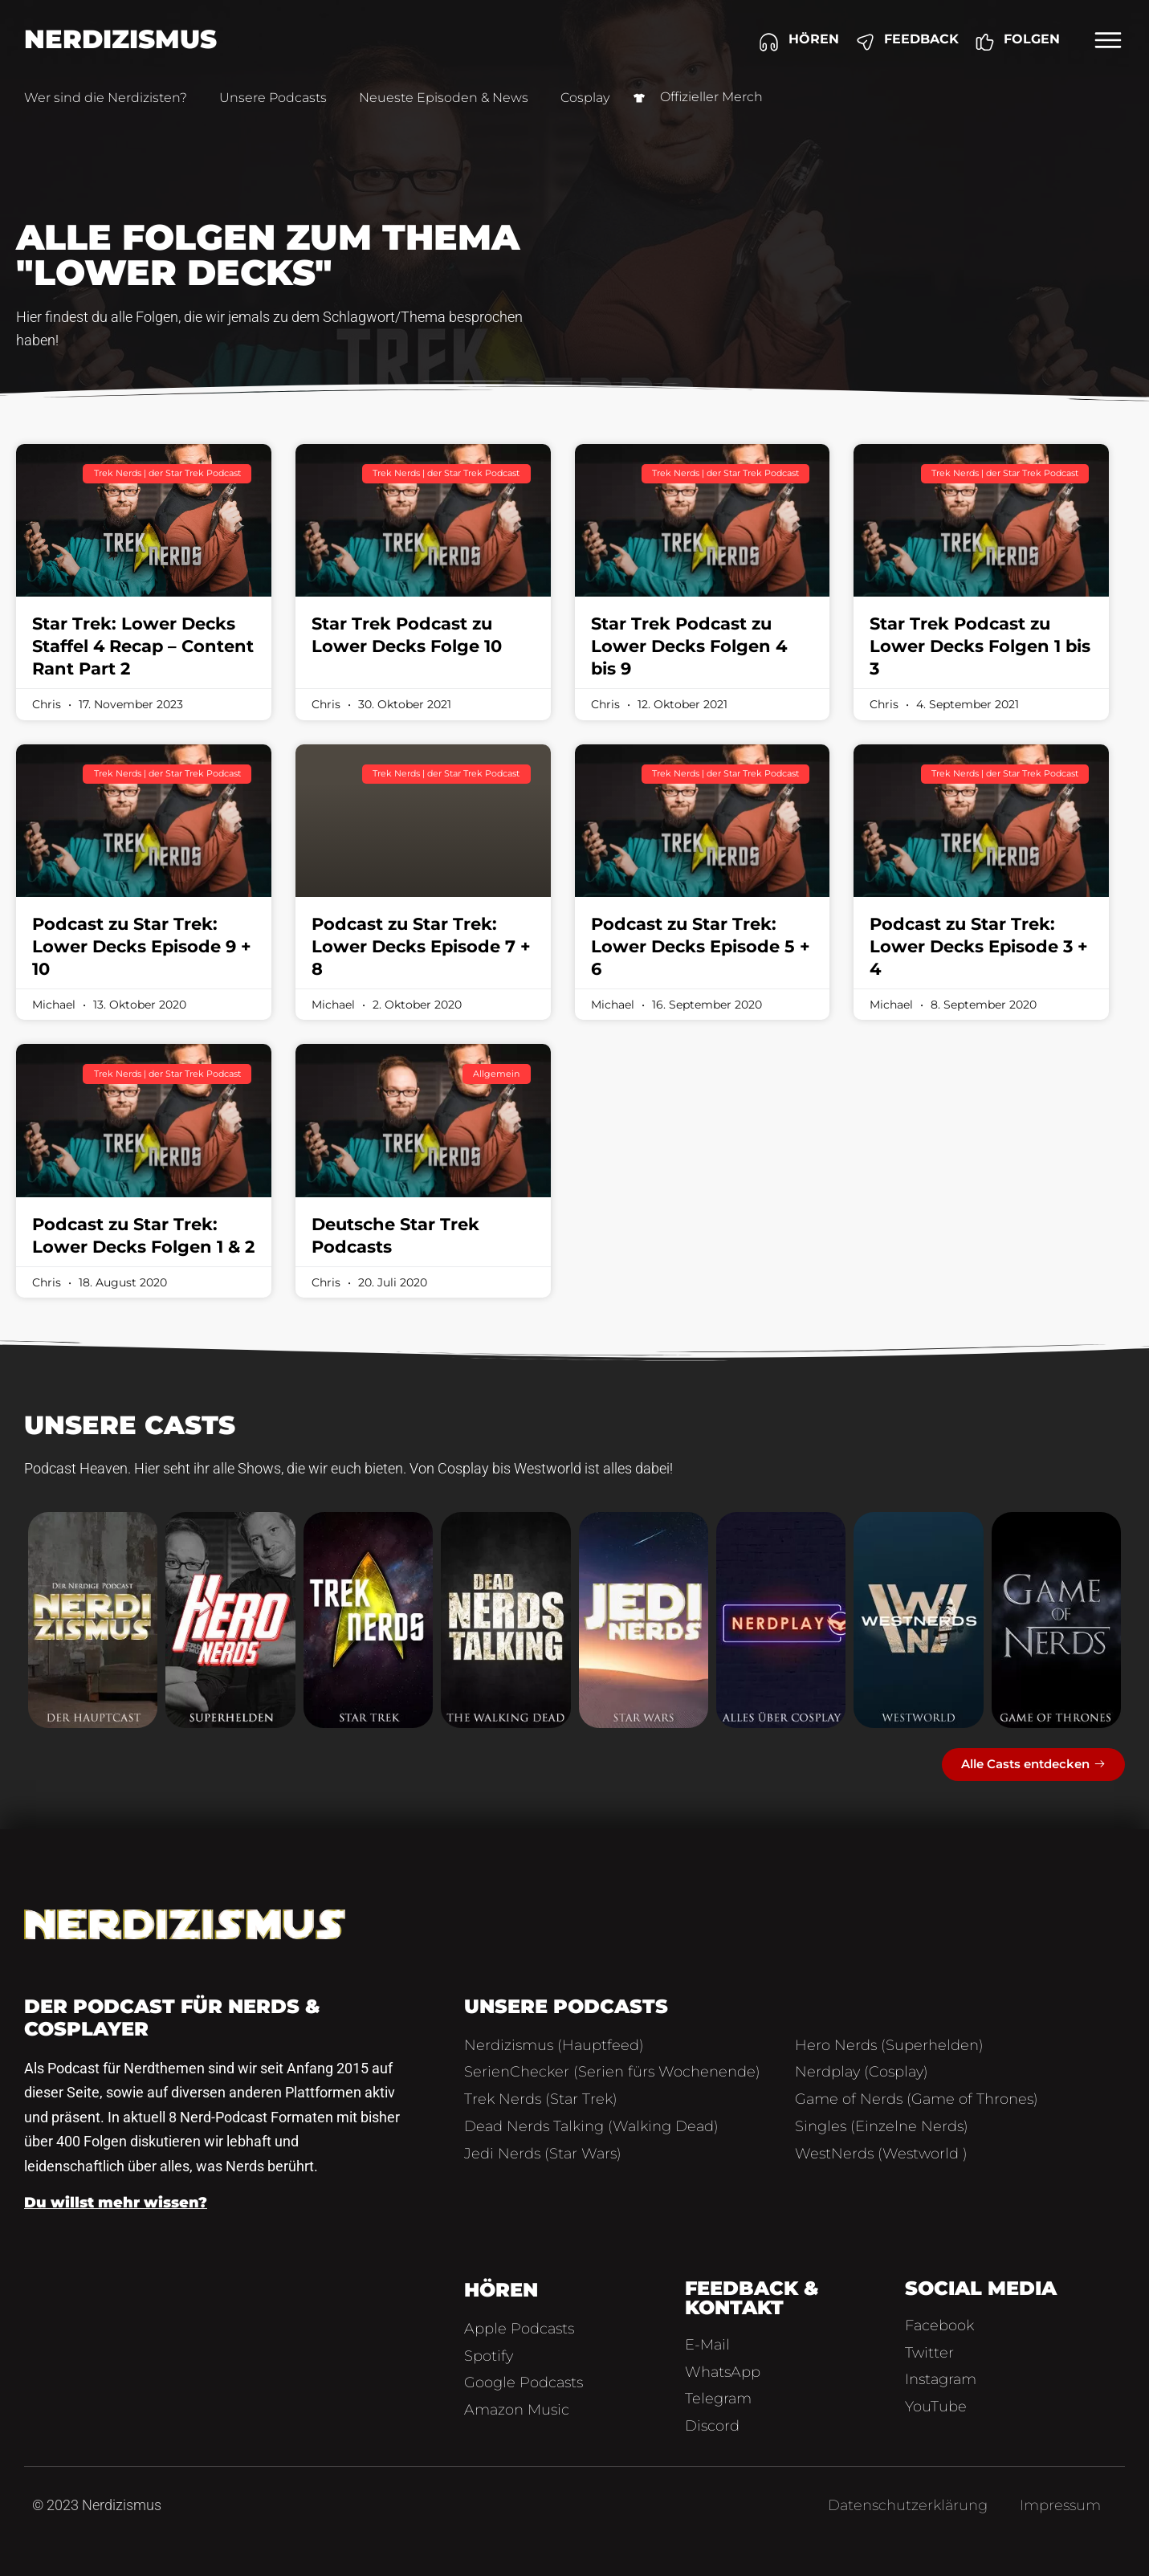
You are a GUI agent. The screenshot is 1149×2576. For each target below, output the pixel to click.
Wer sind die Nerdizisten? (105, 97)
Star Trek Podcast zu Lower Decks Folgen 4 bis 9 (689, 646)
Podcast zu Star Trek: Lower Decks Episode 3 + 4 (979, 946)
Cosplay (584, 97)
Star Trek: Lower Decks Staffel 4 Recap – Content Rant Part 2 (143, 646)
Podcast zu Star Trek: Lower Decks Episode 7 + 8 (421, 946)
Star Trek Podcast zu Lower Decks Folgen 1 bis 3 (980, 646)
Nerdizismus (120, 39)
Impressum (1060, 2505)
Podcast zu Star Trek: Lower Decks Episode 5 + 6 (700, 946)
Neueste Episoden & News (443, 97)
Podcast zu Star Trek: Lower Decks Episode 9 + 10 (141, 946)
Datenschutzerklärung (908, 2505)
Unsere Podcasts (273, 97)
